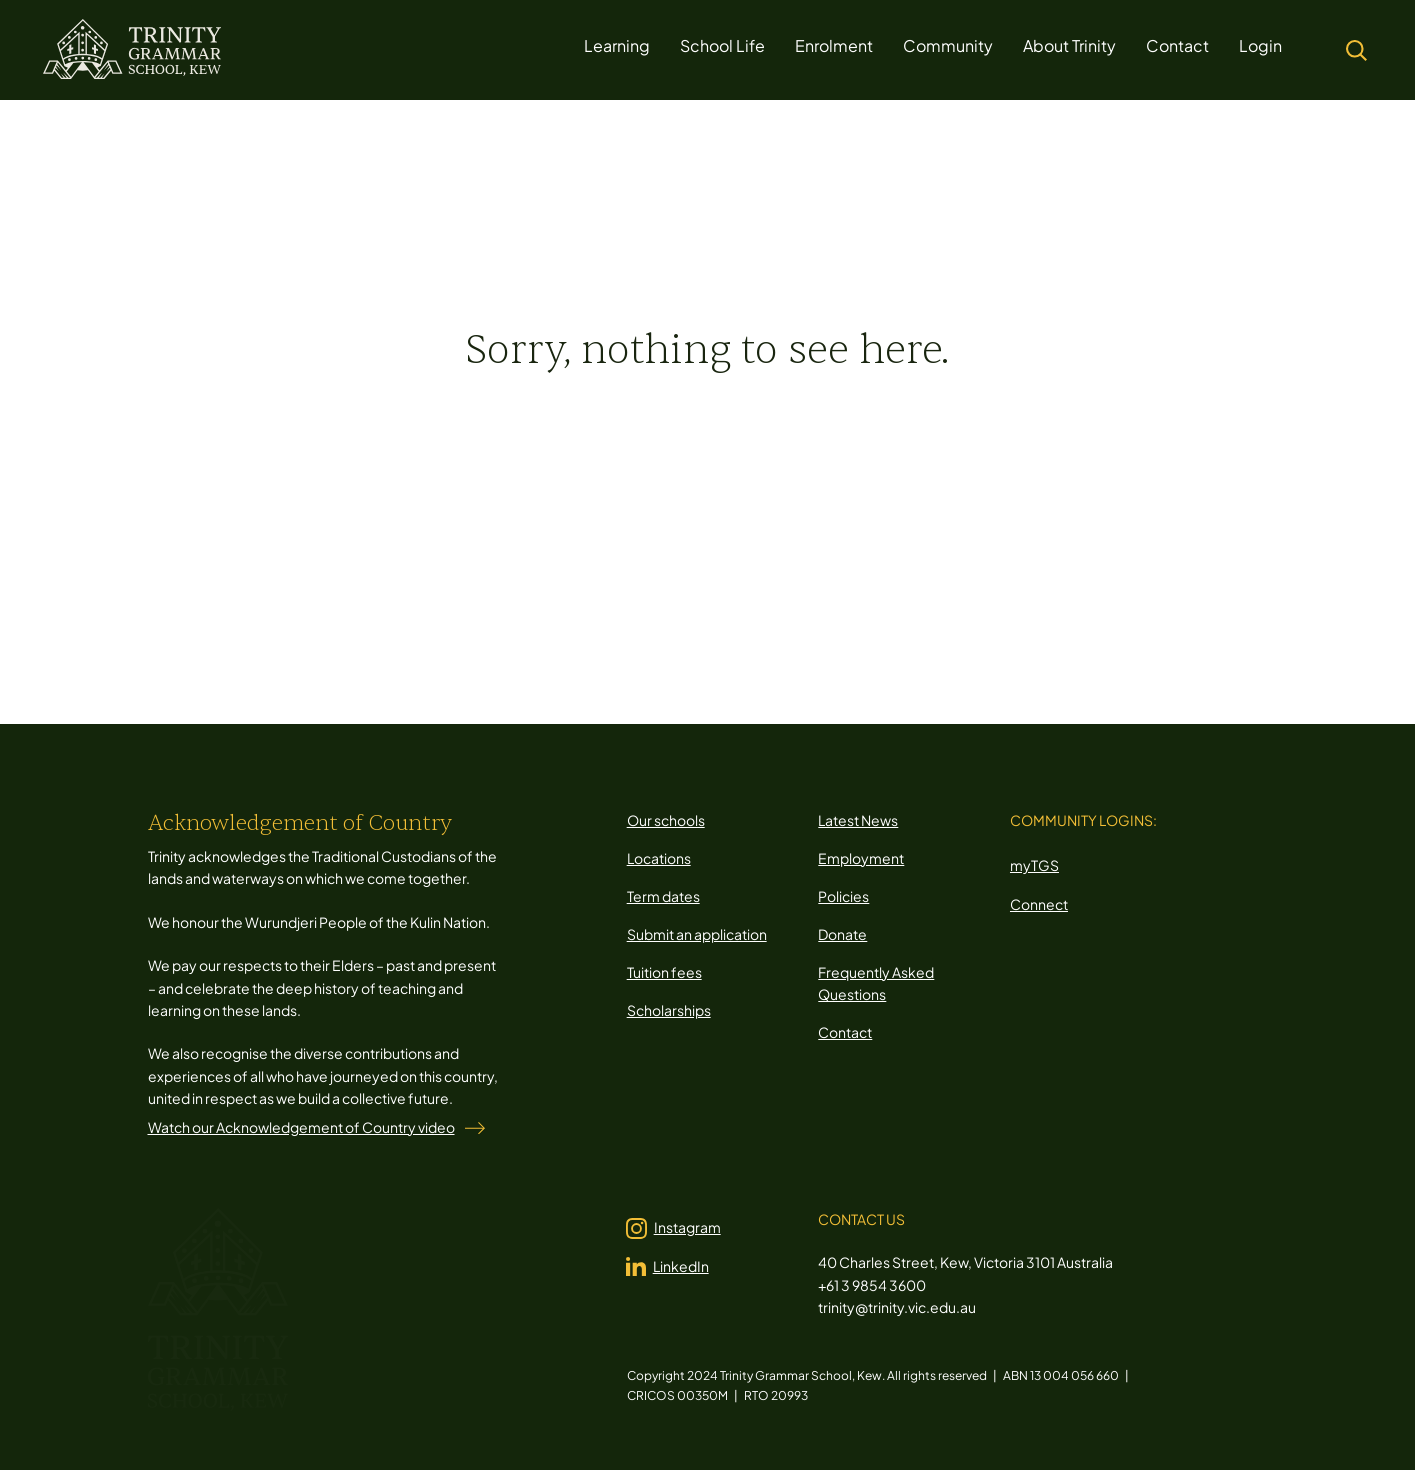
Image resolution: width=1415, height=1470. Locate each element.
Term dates (663, 896)
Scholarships (669, 1010)
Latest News (858, 820)
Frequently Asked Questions (876, 983)
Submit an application (697, 934)
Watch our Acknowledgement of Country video (301, 1127)
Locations (659, 858)
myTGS (1034, 865)
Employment (861, 858)
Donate (842, 934)
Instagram (687, 1227)
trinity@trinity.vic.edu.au (897, 1307)
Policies (843, 896)
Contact (845, 1032)
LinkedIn (681, 1266)
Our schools (666, 820)
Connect (1039, 904)
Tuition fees (664, 972)
